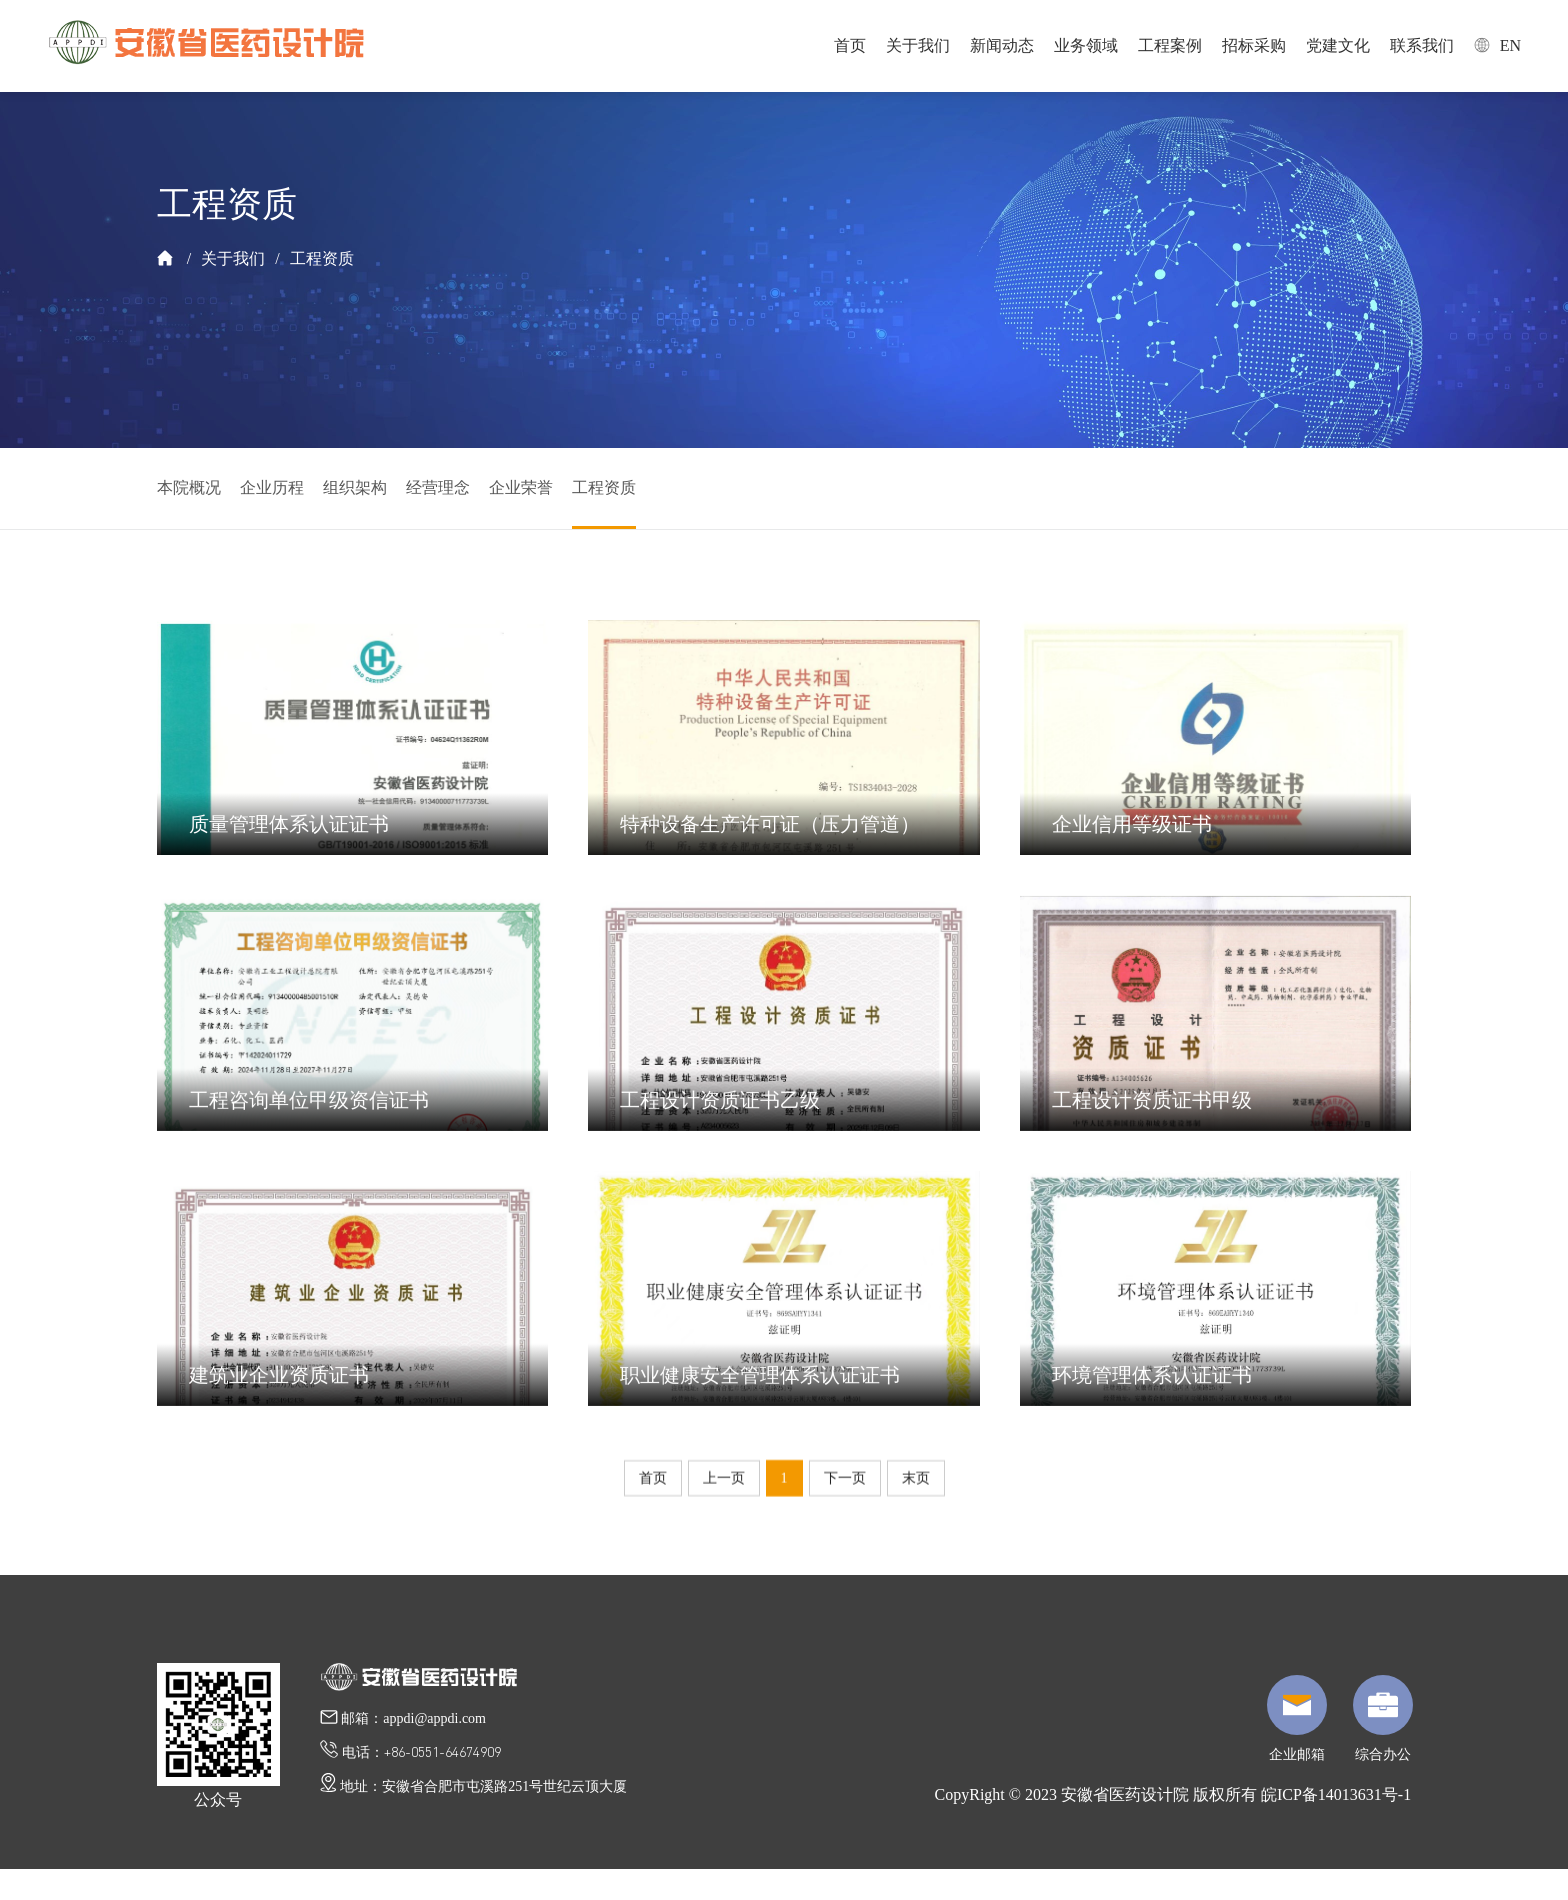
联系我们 (1422, 45)
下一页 (845, 1479)
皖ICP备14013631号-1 (1336, 1794)
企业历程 (272, 487)
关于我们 (918, 45)
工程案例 (1170, 45)
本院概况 (189, 487)
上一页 (724, 1479)
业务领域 (1086, 45)
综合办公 (1383, 1718)
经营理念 (438, 487)
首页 (850, 45)
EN (1497, 45)
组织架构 (355, 487)
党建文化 (1338, 45)
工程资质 (322, 258)
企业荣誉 (521, 487)
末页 (916, 1479)
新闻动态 (1002, 45)
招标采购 (1254, 45)
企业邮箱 (1297, 1718)
